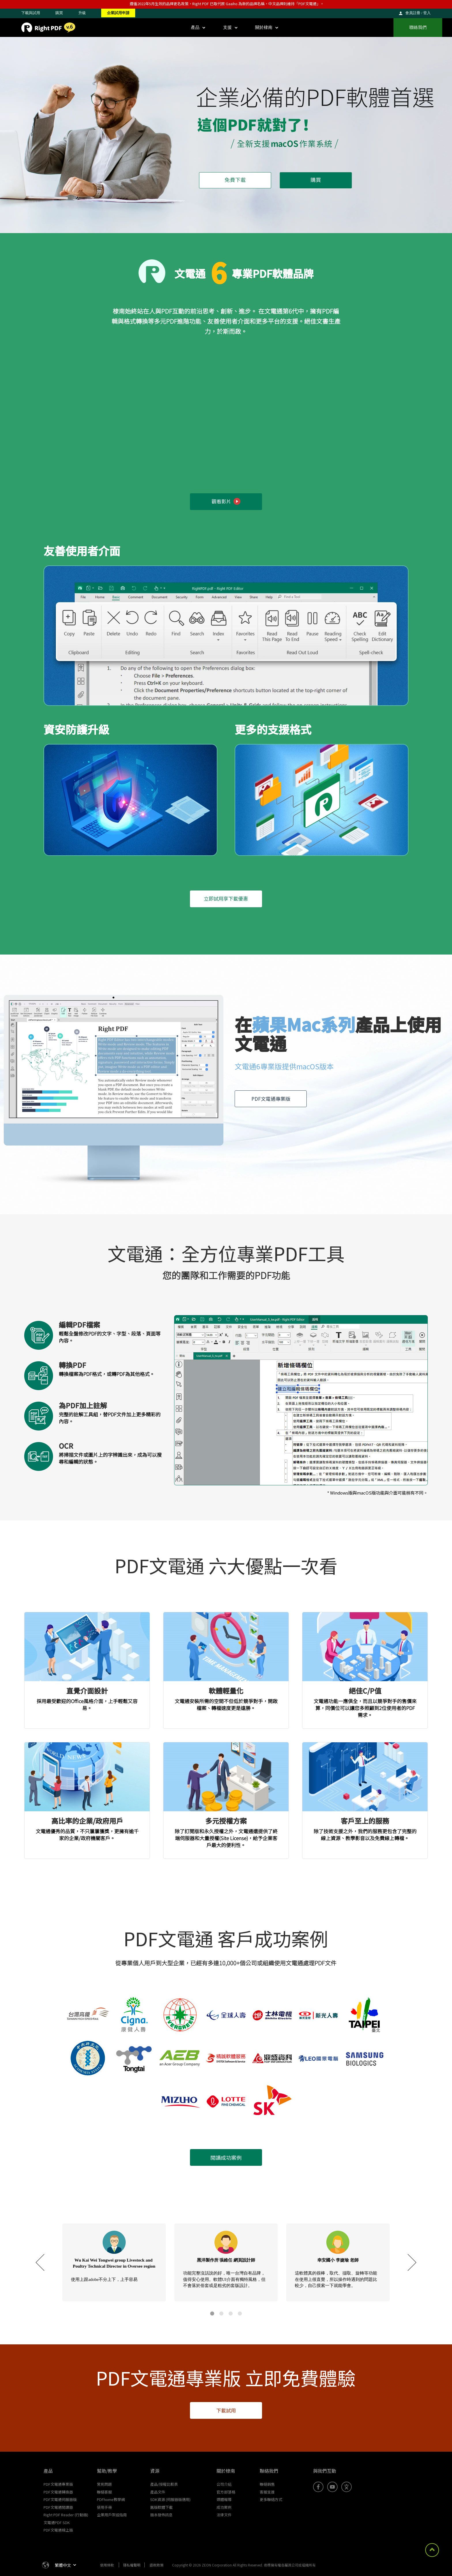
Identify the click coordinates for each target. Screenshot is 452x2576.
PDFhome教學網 (111, 2499)
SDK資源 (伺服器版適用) (170, 2499)
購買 (59, 13)
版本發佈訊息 (161, 2514)
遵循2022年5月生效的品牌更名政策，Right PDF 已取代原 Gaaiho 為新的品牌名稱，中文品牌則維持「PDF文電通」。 (227, 3)
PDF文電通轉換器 (58, 2492)
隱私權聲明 (131, 2564)
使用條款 (107, 2564)
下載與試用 (30, 13)
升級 (82, 13)
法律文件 (223, 2514)
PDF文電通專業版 (270, 1098)
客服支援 (267, 2492)
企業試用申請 (118, 13)
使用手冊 (104, 2507)
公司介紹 (223, 2484)
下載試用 (226, 2410)
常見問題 (104, 2484)
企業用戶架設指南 (112, 2514)
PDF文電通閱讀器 (58, 2507)
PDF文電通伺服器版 (60, 2499)
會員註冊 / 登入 (418, 13)
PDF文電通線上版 (58, 2530)
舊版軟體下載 (161, 2507)
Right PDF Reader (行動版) (66, 2514)
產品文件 (157, 2492)
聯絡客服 (104, 2492)
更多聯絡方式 (271, 2499)
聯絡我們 (418, 27)
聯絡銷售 (267, 2484)
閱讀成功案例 (226, 2157)
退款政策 (156, 2564)
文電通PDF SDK (57, 2522)
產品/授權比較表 (164, 2484)
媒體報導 (223, 2499)
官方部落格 (225, 2492)
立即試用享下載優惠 (226, 898)
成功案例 (223, 2507)
